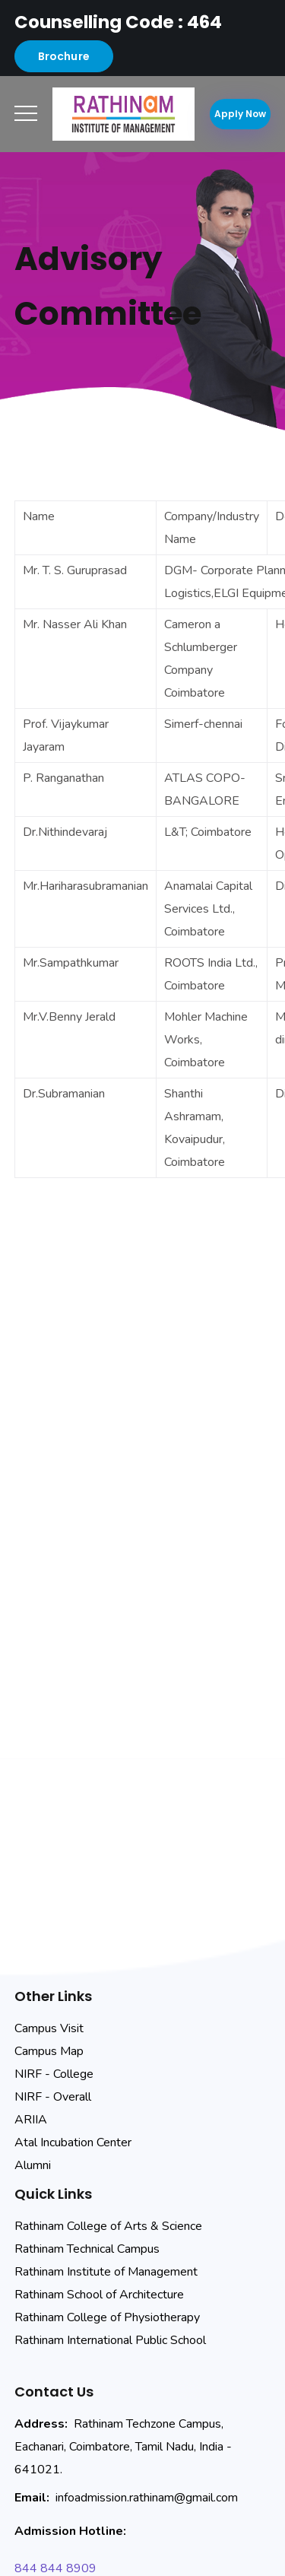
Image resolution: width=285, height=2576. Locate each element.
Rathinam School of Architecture (99, 2294)
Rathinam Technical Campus (87, 2249)
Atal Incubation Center (72, 2142)
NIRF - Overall (52, 2096)
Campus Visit (49, 2028)
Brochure (64, 56)
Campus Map (49, 2051)
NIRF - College (53, 2074)
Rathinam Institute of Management (106, 2271)
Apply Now (240, 113)
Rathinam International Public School (110, 2340)
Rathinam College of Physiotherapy (107, 2317)
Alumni (32, 2165)
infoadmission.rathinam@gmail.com (146, 2497)
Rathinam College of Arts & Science (108, 2226)
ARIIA (30, 2119)
